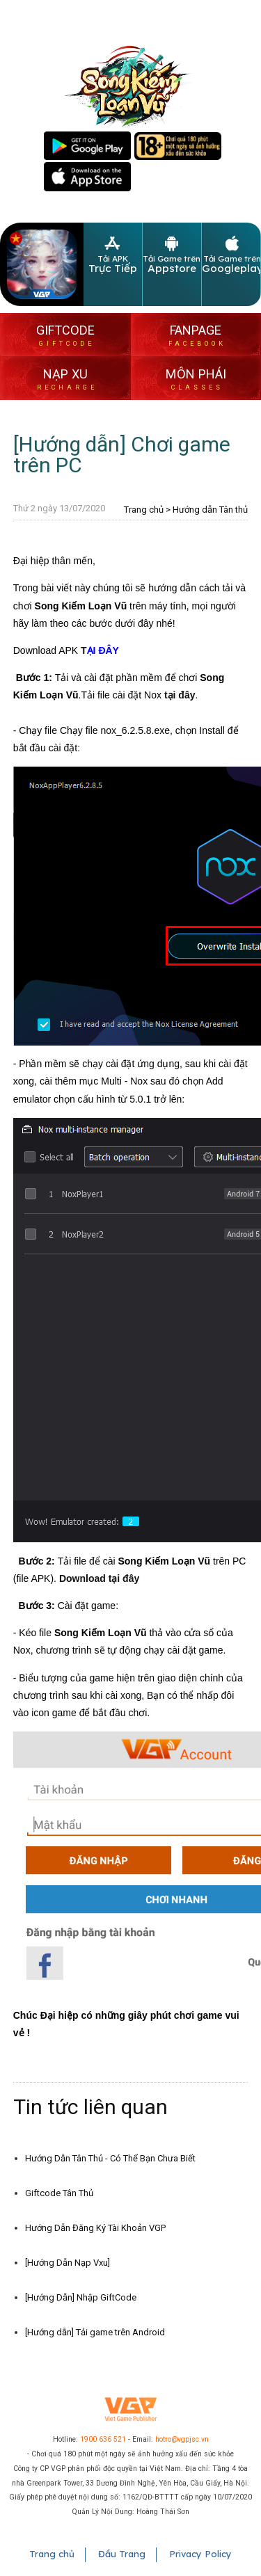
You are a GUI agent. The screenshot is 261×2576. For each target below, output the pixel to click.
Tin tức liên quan (90, 2107)
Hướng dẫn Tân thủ (210, 509)
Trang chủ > (147, 509)
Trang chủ (51, 2553)
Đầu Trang (121, 2553)
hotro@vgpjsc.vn (182, 2439)
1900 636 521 (103, 2439)
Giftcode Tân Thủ (59, 2193)
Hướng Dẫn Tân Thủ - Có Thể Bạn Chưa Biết (110, 2158)
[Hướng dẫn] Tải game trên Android (95, 2332)
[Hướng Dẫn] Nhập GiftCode (80, 2297)
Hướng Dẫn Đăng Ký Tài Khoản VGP (95, 2228)
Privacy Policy (200, 2553)
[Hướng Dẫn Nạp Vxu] (67, 2262)
